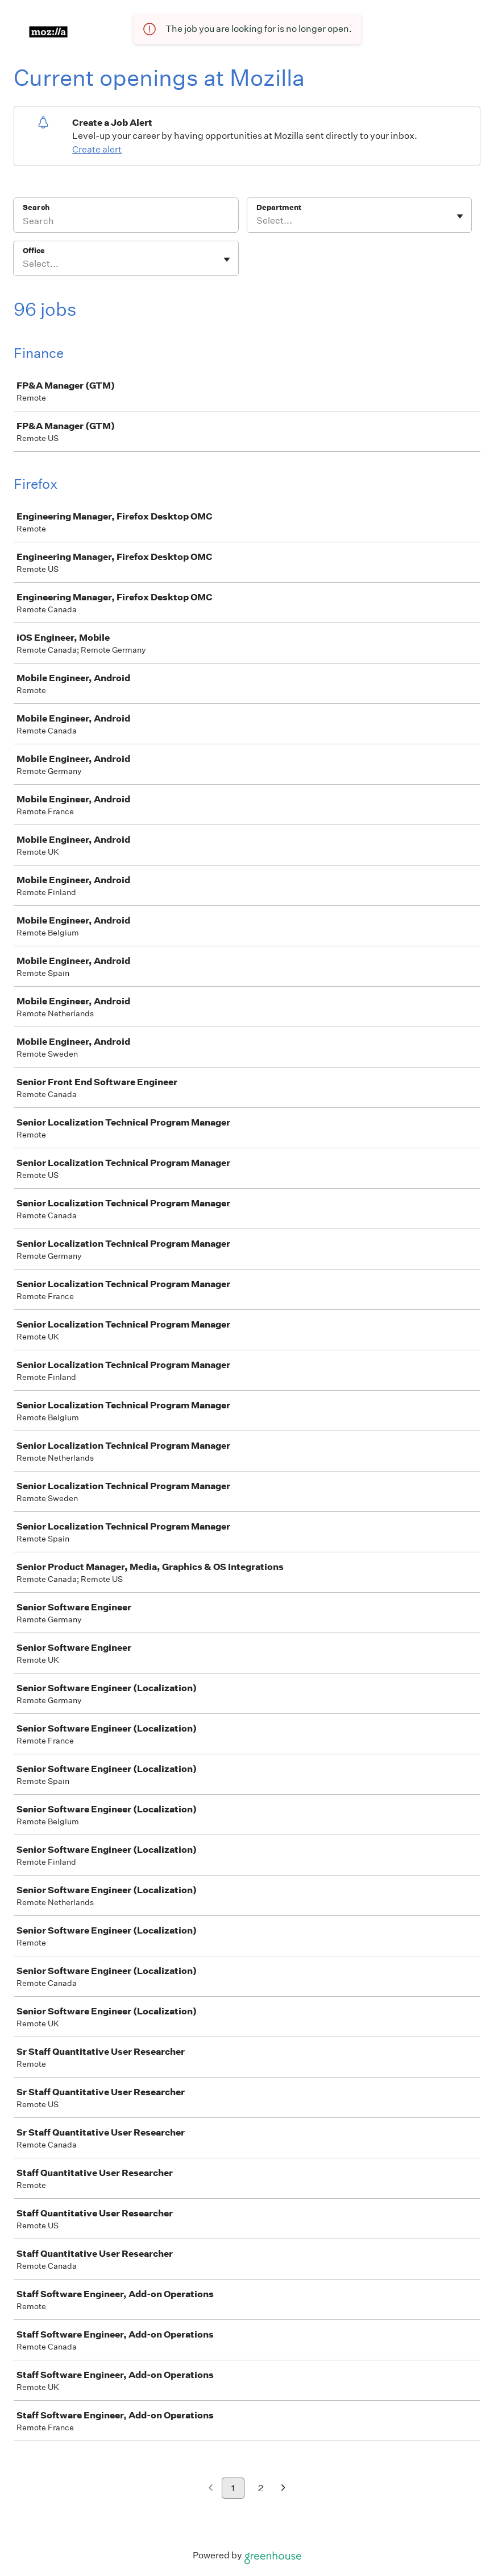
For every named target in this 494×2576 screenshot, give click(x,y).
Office (34, 250)
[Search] (126, 222)
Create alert (97, 149)
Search (36, 207)
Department (278, 207)
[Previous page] (211, 2488)
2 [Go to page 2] (260, 2488)
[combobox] (257, 221)
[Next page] (283, 2488)
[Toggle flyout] (460, 216)
